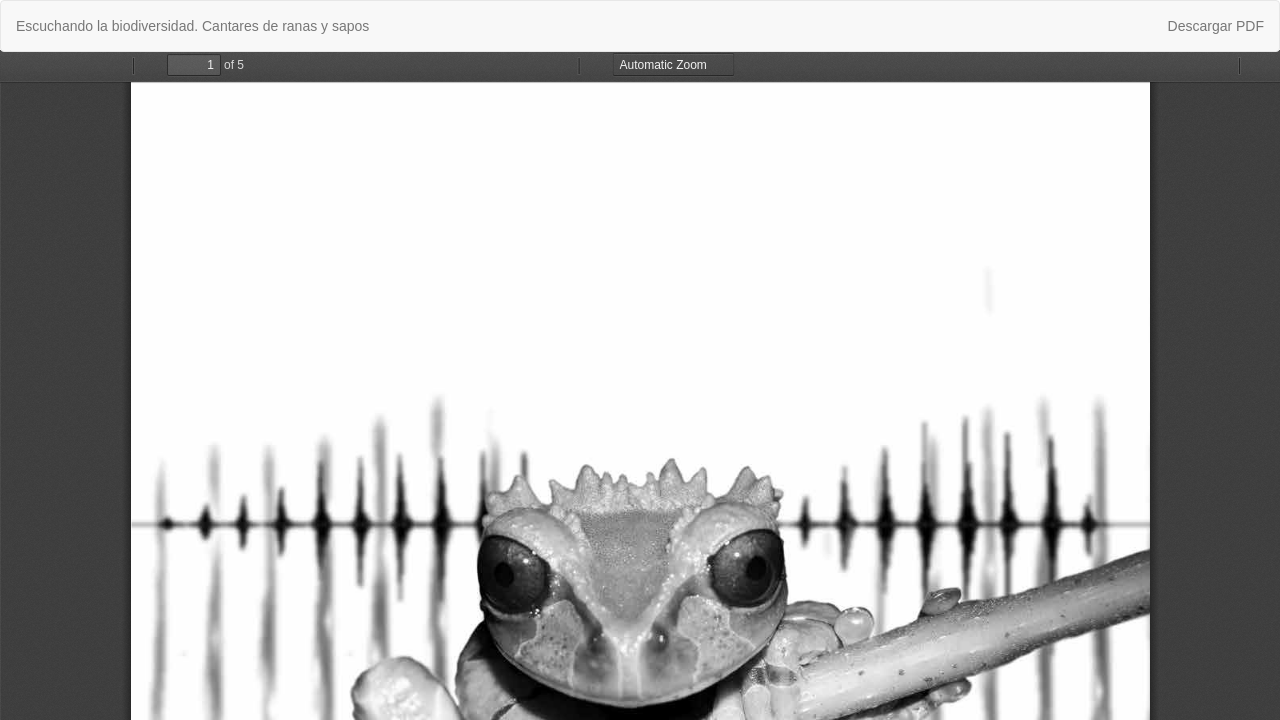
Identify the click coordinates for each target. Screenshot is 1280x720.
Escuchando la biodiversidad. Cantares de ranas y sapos (192, 26)
